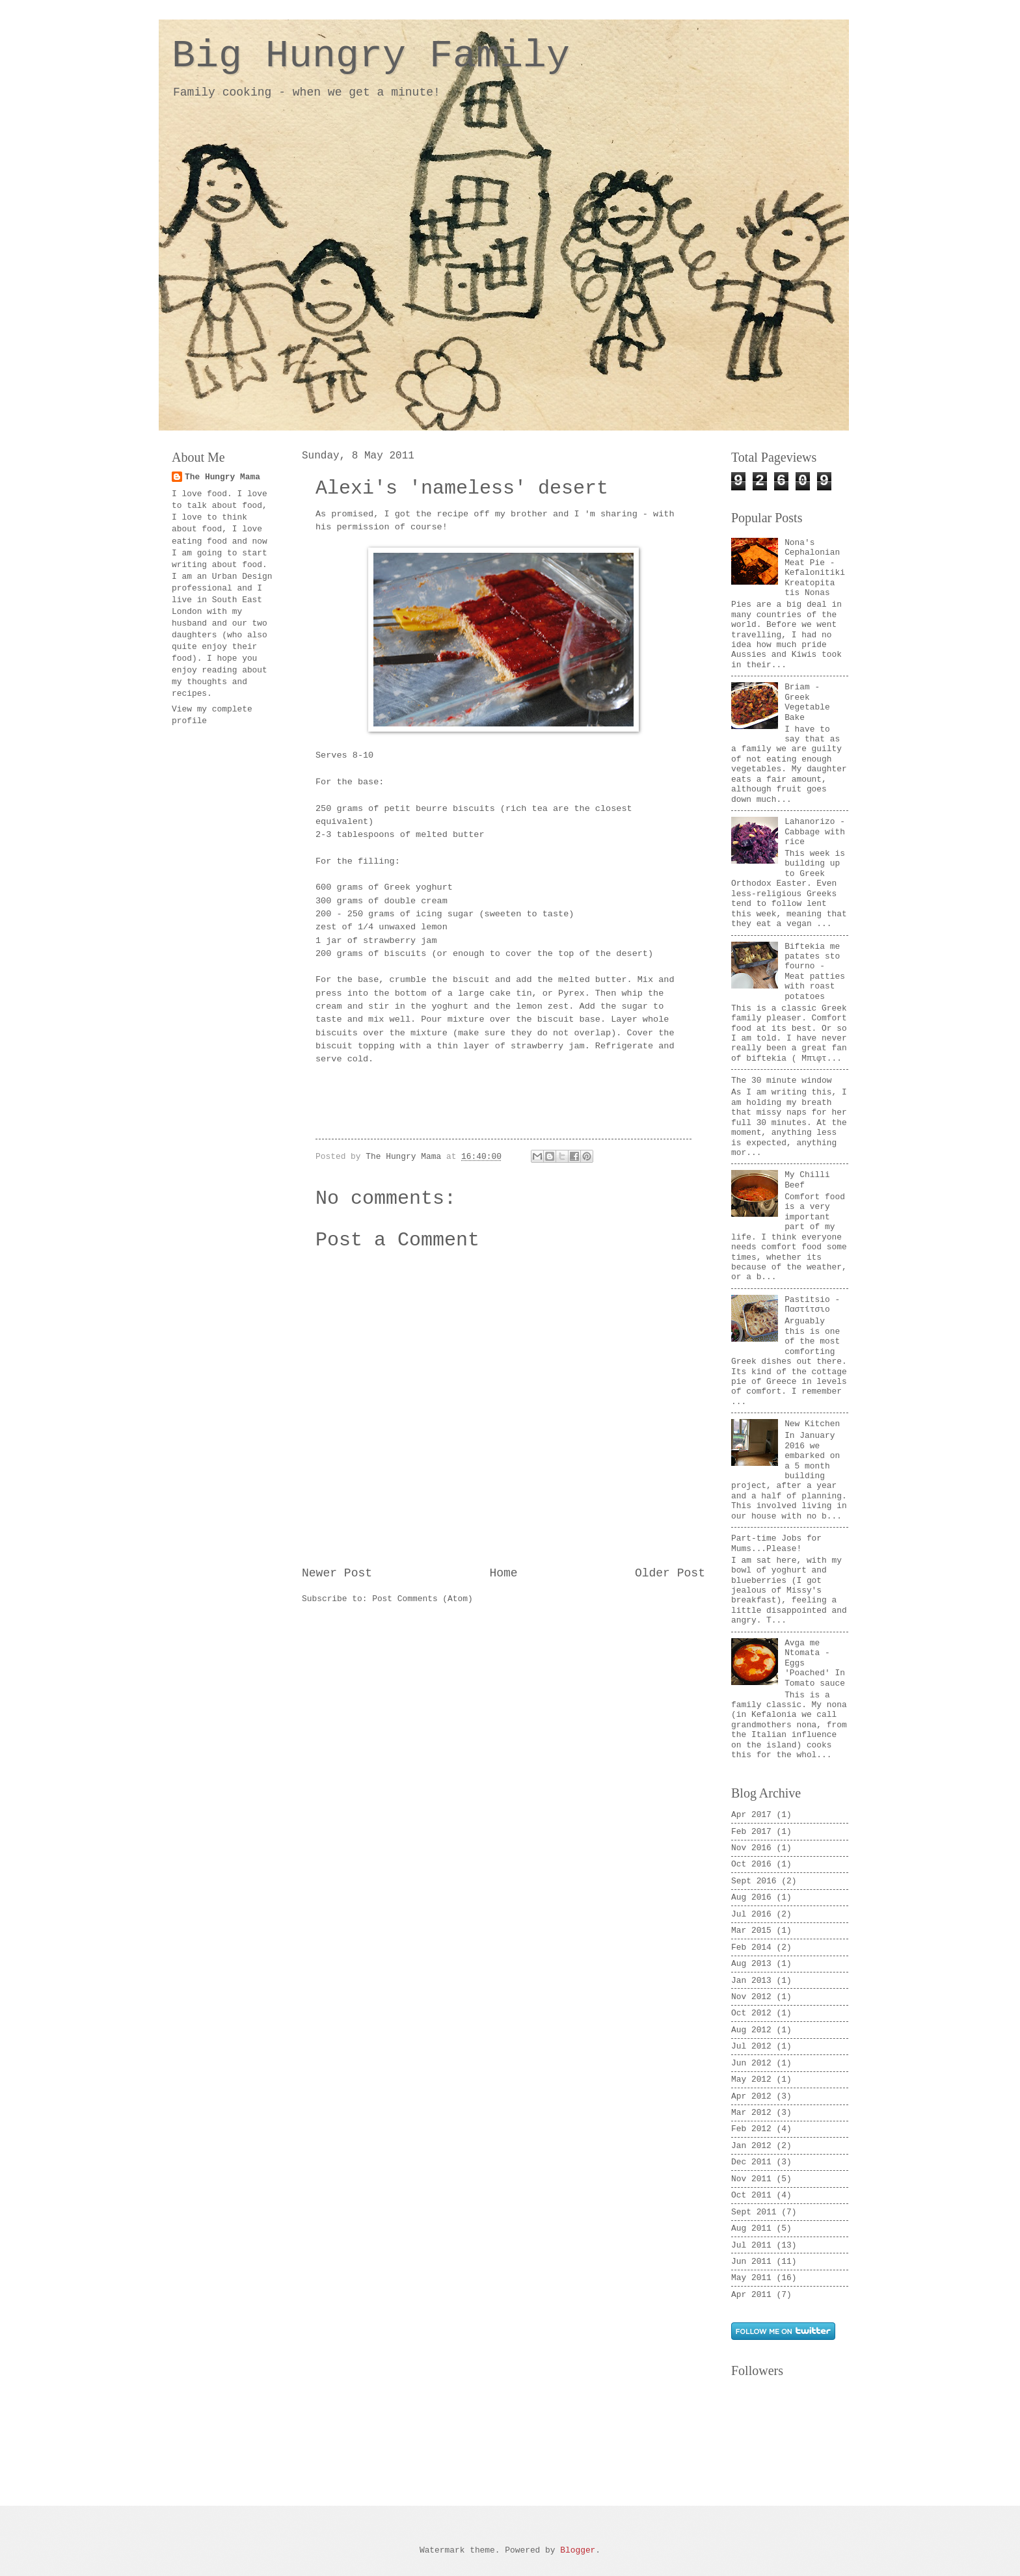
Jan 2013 (751, 1980)
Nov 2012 (751, 1997)
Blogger (577, 2550)
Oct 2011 (751, 2195)
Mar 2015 (751, 1930)
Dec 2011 (751, 2162)
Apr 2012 (751, 2096)
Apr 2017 (751, 1815)
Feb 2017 (751, 1832)
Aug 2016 (751, 1897)
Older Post (670, 1573)
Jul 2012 (751, 2046)
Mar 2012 (751, 2113)
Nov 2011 (751, 2179)
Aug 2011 (751, 2228)
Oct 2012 (751, 2013)
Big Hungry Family (371, 56)
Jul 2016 (751, 1914)
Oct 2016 (751, 1864)
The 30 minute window (781, 1080)
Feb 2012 (751, 2129)
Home (503, 1573)
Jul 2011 (751, 2245)
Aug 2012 (751, 2030)
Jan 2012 (751, 2146)
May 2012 (751, 2079)
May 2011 (751, 2278)
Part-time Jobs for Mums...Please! (776, 1543)
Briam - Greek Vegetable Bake (807, 702)
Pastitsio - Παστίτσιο (812, 1304)
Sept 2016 (754, 1881)
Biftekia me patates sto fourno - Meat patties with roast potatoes (815, 972)
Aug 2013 (751, 1964)
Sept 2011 (754, 2212)
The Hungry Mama (222, 477)
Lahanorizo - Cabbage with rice (815, 832)
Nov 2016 (751, 1848)
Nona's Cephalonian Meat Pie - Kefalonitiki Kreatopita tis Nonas (815, 568)
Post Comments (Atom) (422, 1599)
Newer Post (337, 1573)
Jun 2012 (751, 2063)
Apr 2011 (751, 2295)
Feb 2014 (751, 1947)
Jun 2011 (751, 2261)
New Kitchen (812, 1424)
